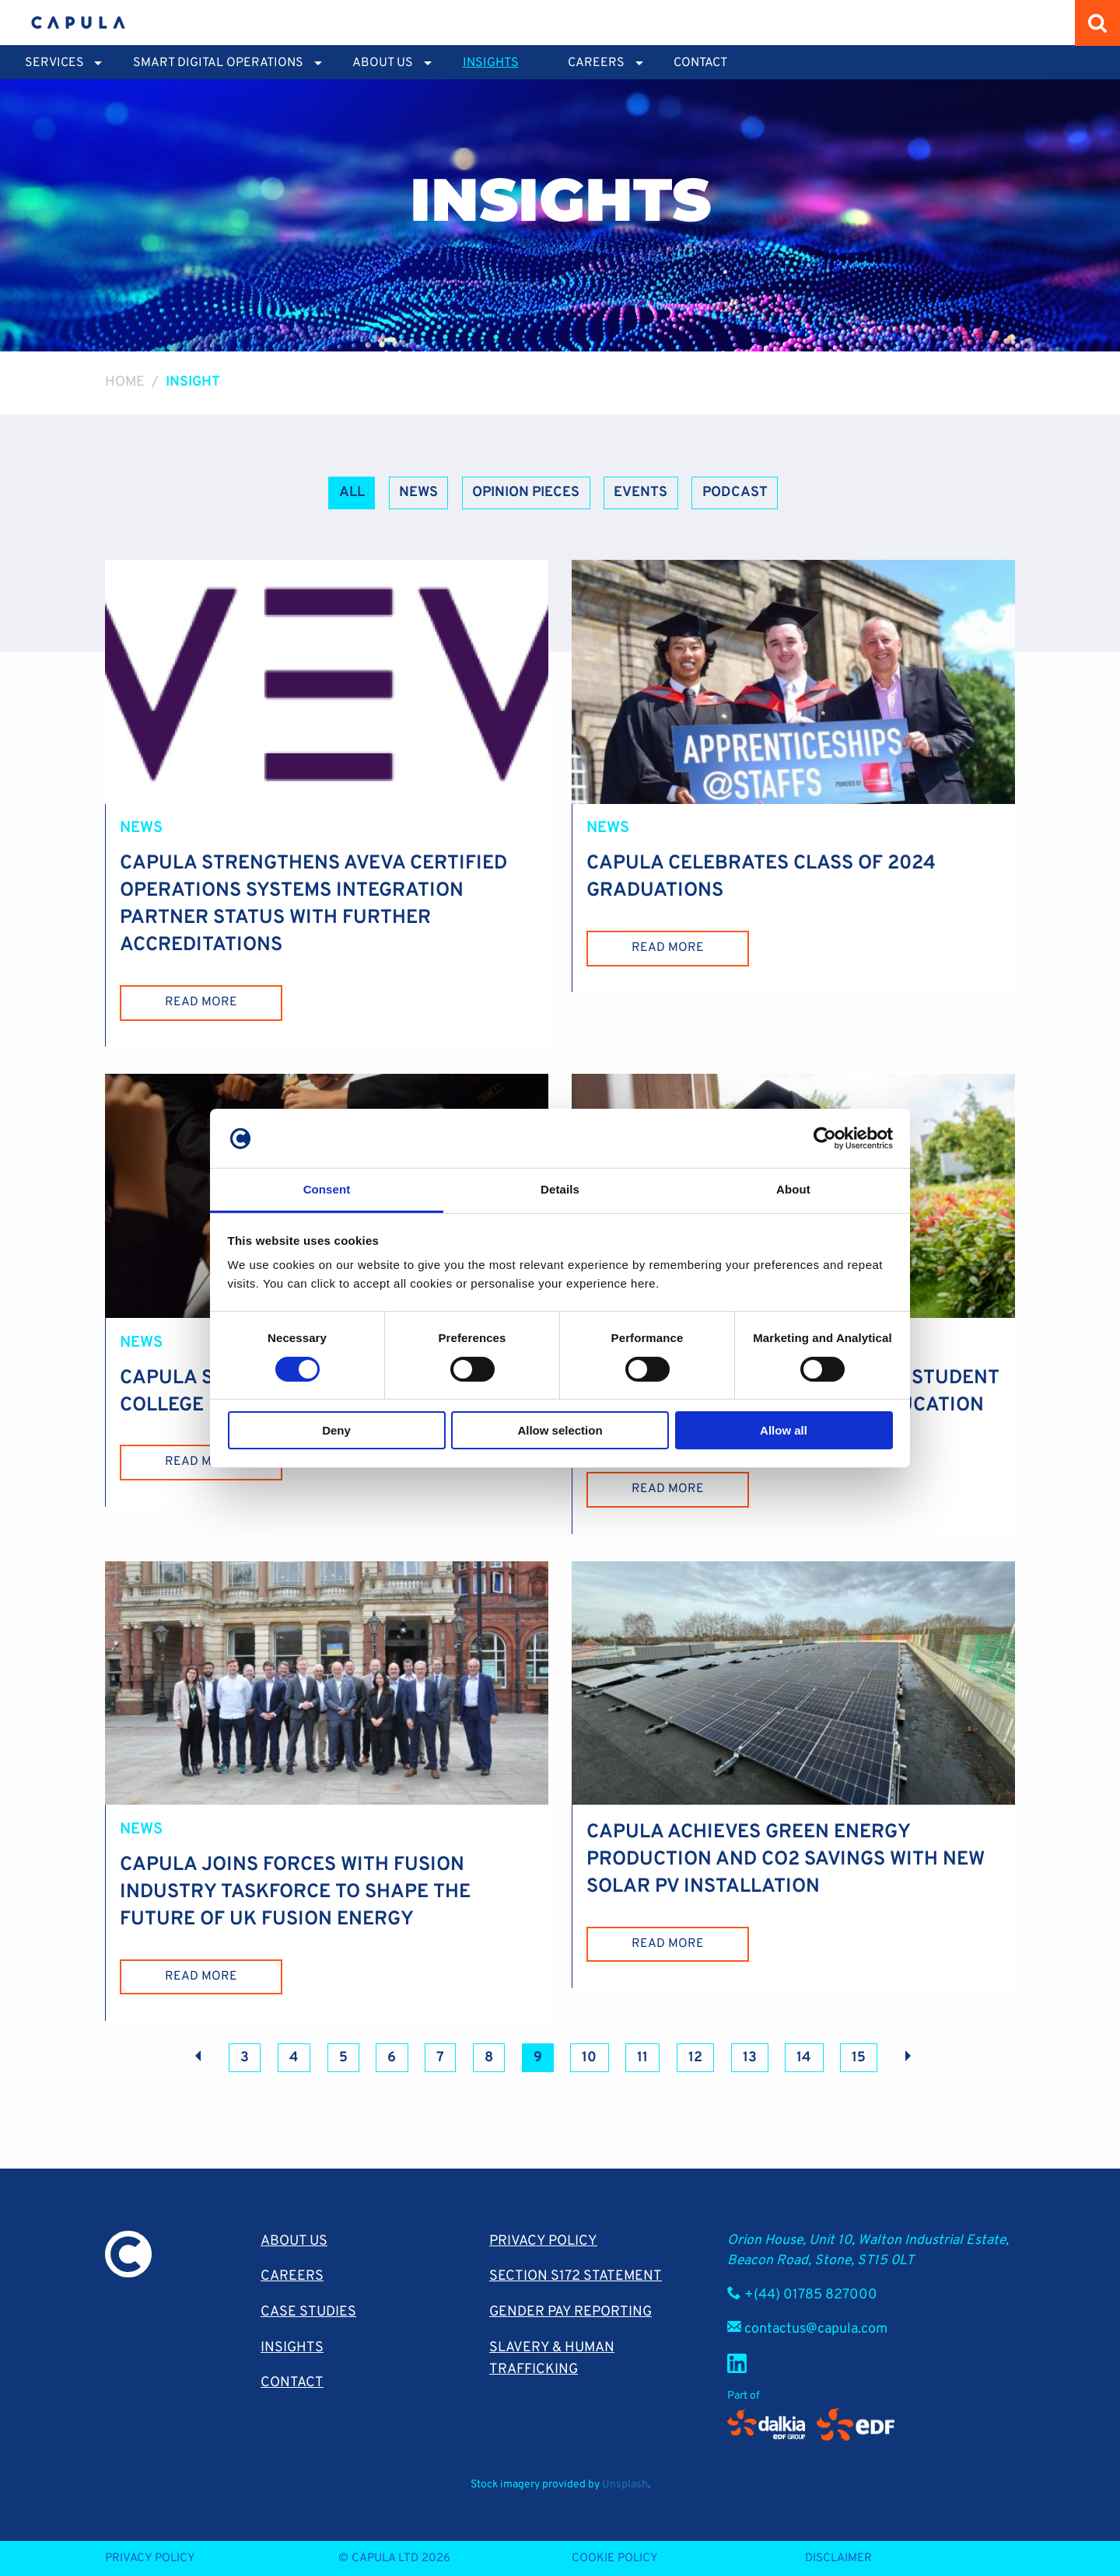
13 (750, 2057)
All (352, 492)
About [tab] (793, 1189)
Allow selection (559, 1430)
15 (859, 2057)
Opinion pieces (525, 492)
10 (589, 2057)
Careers (292, 2275)
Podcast (735, 492)
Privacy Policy (543, 2239)
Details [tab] (560, 1189)
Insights (491, 63)
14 (803, 2057)
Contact (700, 63)
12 (695, 2057)
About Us (294, 2239)
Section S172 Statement (575, 2275)
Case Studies (308, 2311)
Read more (201, 1002)
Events (640, 492)
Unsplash (625, 2484)
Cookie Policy (615, 2558)
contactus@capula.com (815, 2328)
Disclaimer (838, 2558)
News (418, 492)
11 (642, 2057)
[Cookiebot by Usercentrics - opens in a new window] (825, 1138)
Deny (336, 1430)
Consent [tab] (327, 1189)
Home (125, 382)
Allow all (783, 1430)
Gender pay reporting (570, 2311)
